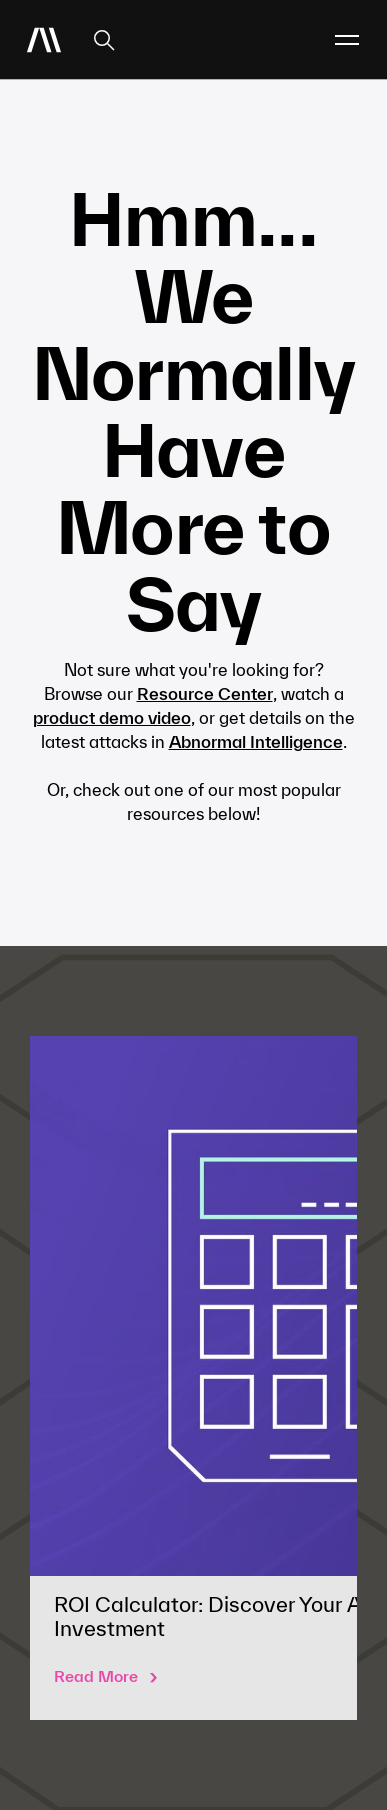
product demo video (112, 717)
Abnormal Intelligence (256, 741)
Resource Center (205, 693)
